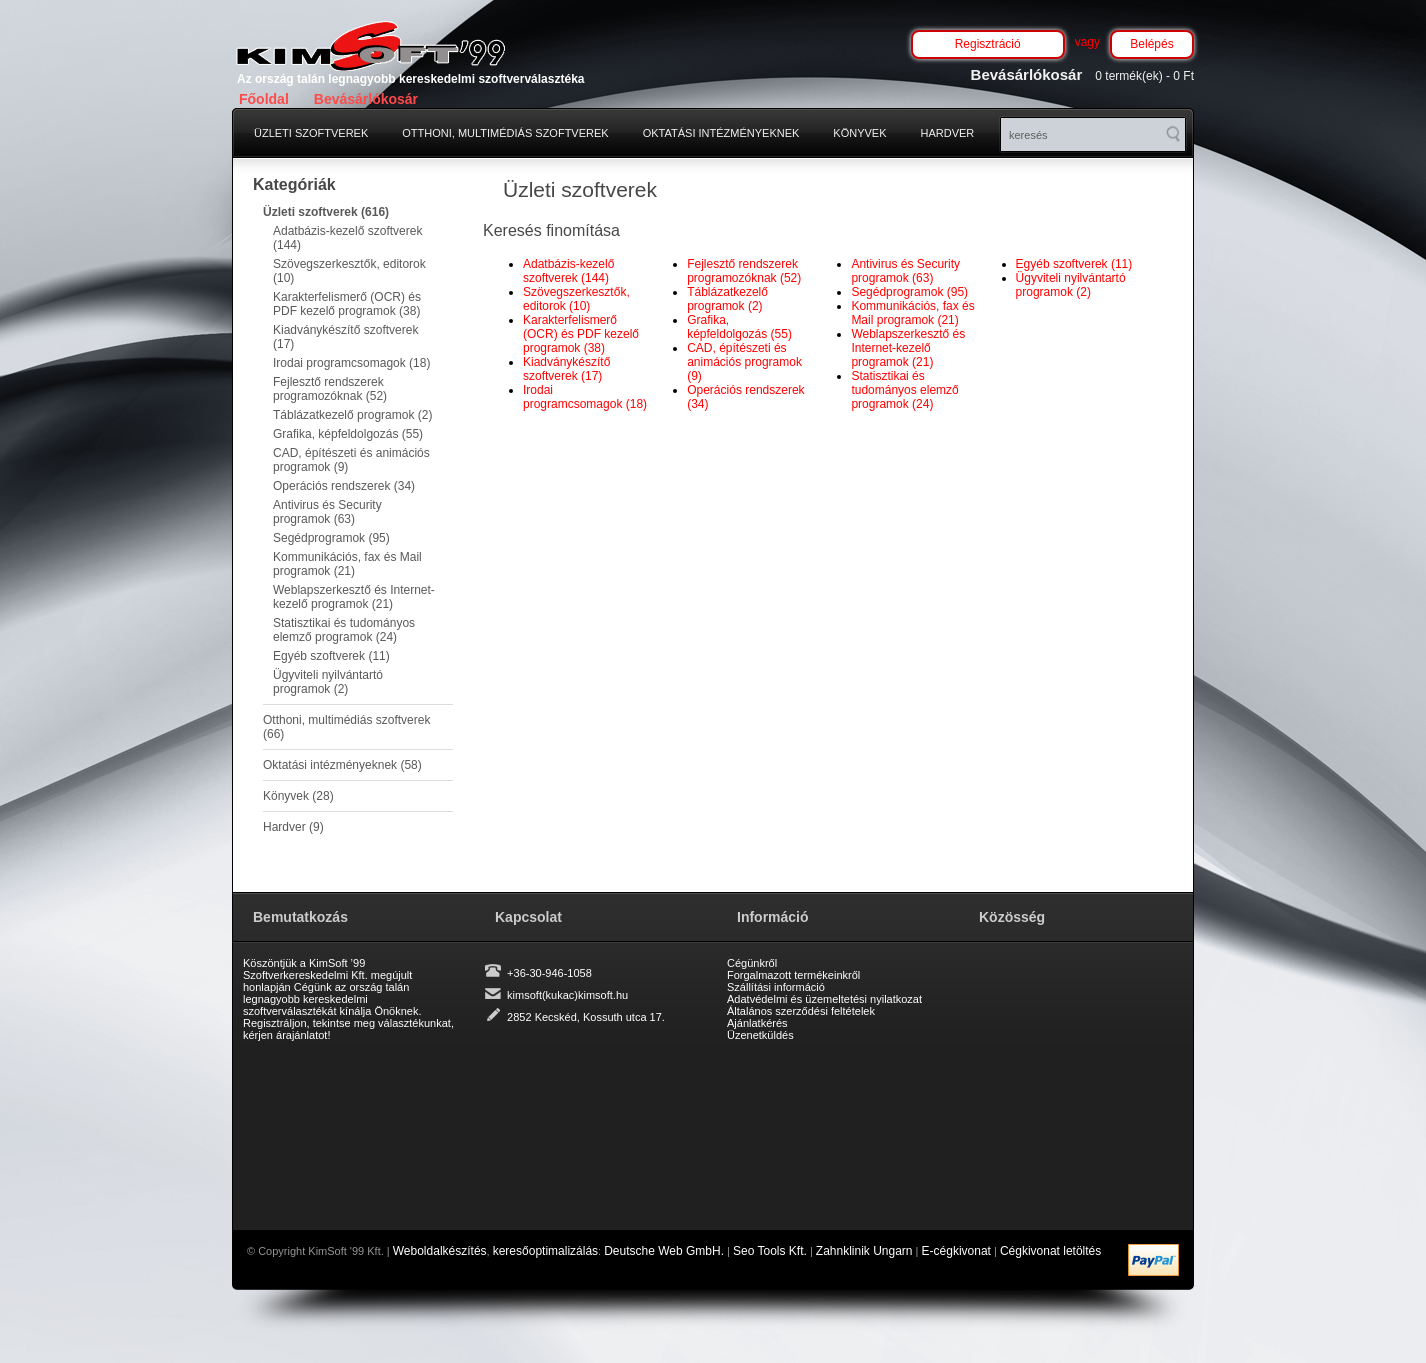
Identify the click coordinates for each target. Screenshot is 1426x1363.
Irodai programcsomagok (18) (351, 363)
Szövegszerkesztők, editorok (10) (349, 271)
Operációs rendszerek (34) (344, 486)
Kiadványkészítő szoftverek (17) (345, 337)
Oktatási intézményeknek (721, 133)
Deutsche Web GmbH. (664, 1251)
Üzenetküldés (760, 1035)
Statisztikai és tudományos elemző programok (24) (344, 630)
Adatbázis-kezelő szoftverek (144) (347, 238)
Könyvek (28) (298, 796)
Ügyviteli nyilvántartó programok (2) (328, 682)
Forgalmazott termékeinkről (793, 975)
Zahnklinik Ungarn (864, 1251)
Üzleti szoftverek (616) (326, 212)
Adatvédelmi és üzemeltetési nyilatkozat (824, 999)
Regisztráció (988, 44)
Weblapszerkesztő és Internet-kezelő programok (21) (354, 597)
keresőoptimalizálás (545, 1251)
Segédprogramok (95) (331, 538)
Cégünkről (752, 963)
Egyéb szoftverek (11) (331, 656)
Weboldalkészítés (440, 1251)
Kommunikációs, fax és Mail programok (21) (347, 564)
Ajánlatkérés (757, 1023)
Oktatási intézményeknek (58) (342, 765)
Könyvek (859, 133)
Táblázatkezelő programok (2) (352, 415)
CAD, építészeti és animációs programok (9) (351, 460)
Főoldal (264, 99)
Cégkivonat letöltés (1050, 1251)
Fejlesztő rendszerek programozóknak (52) (330, 389)
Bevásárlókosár (366, 99)
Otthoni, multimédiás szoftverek (505, 133)
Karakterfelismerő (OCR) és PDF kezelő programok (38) (347, 304)
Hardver (948, 133)
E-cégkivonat (956, 1251)
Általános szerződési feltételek (801, 1011)
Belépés (1151, 44)
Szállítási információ (776, 987)
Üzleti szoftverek (311, 133)
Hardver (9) (293, 827)
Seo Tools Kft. (770, 1251)
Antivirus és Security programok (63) (327, 512)
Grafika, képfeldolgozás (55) (348, 434)
